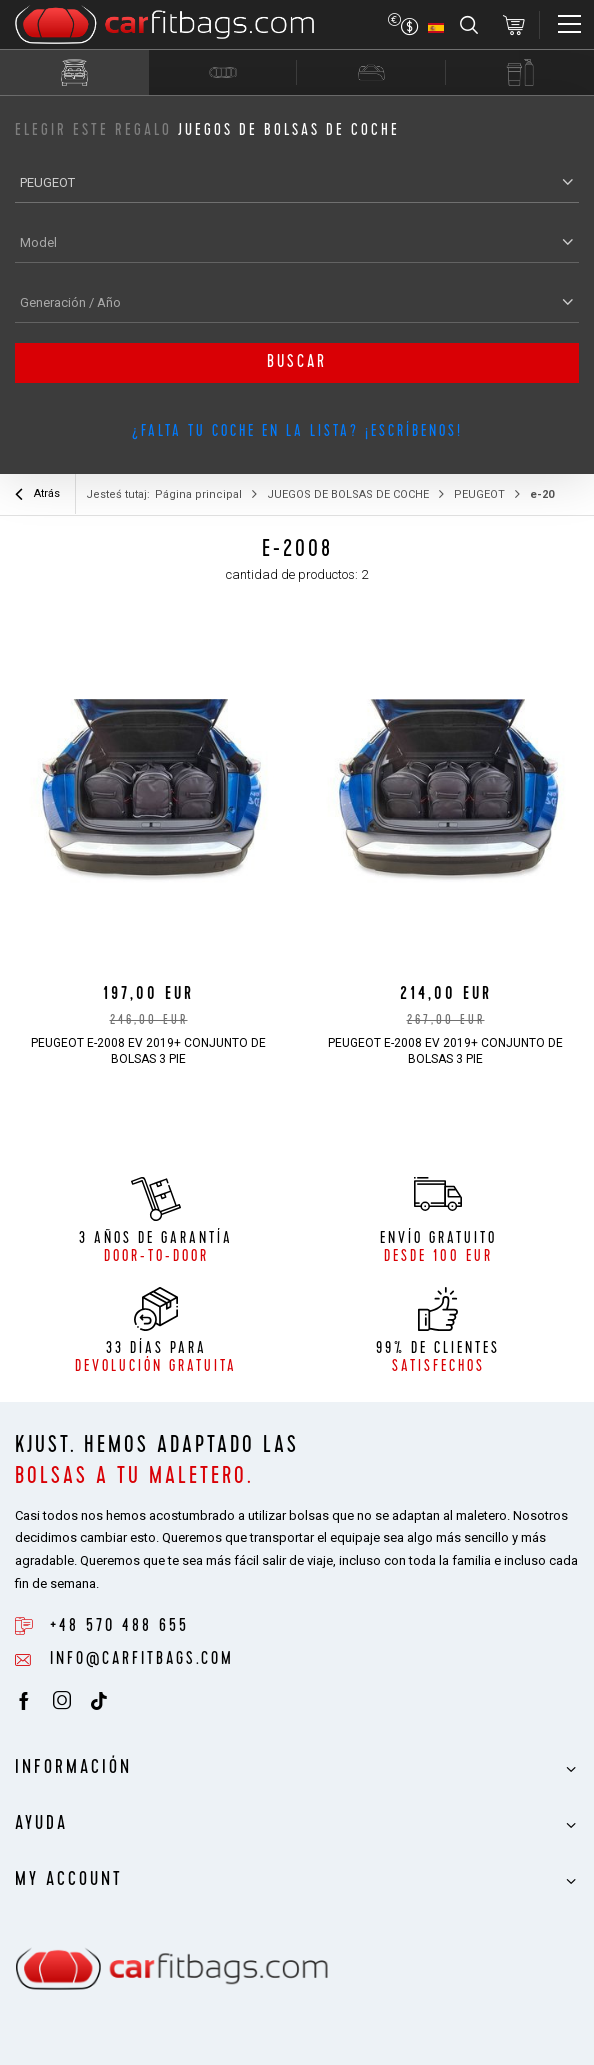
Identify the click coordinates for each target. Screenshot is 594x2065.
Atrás (37, 496)
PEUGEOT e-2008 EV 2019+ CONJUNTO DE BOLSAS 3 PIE (148, 1051)
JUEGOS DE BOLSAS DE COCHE (348, 494)
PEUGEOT (479, 494)
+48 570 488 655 (119, 1627)
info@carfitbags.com (142, 1660)
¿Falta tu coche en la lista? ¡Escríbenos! (297, 433)
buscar (297, 363)
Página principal (198, 494)
